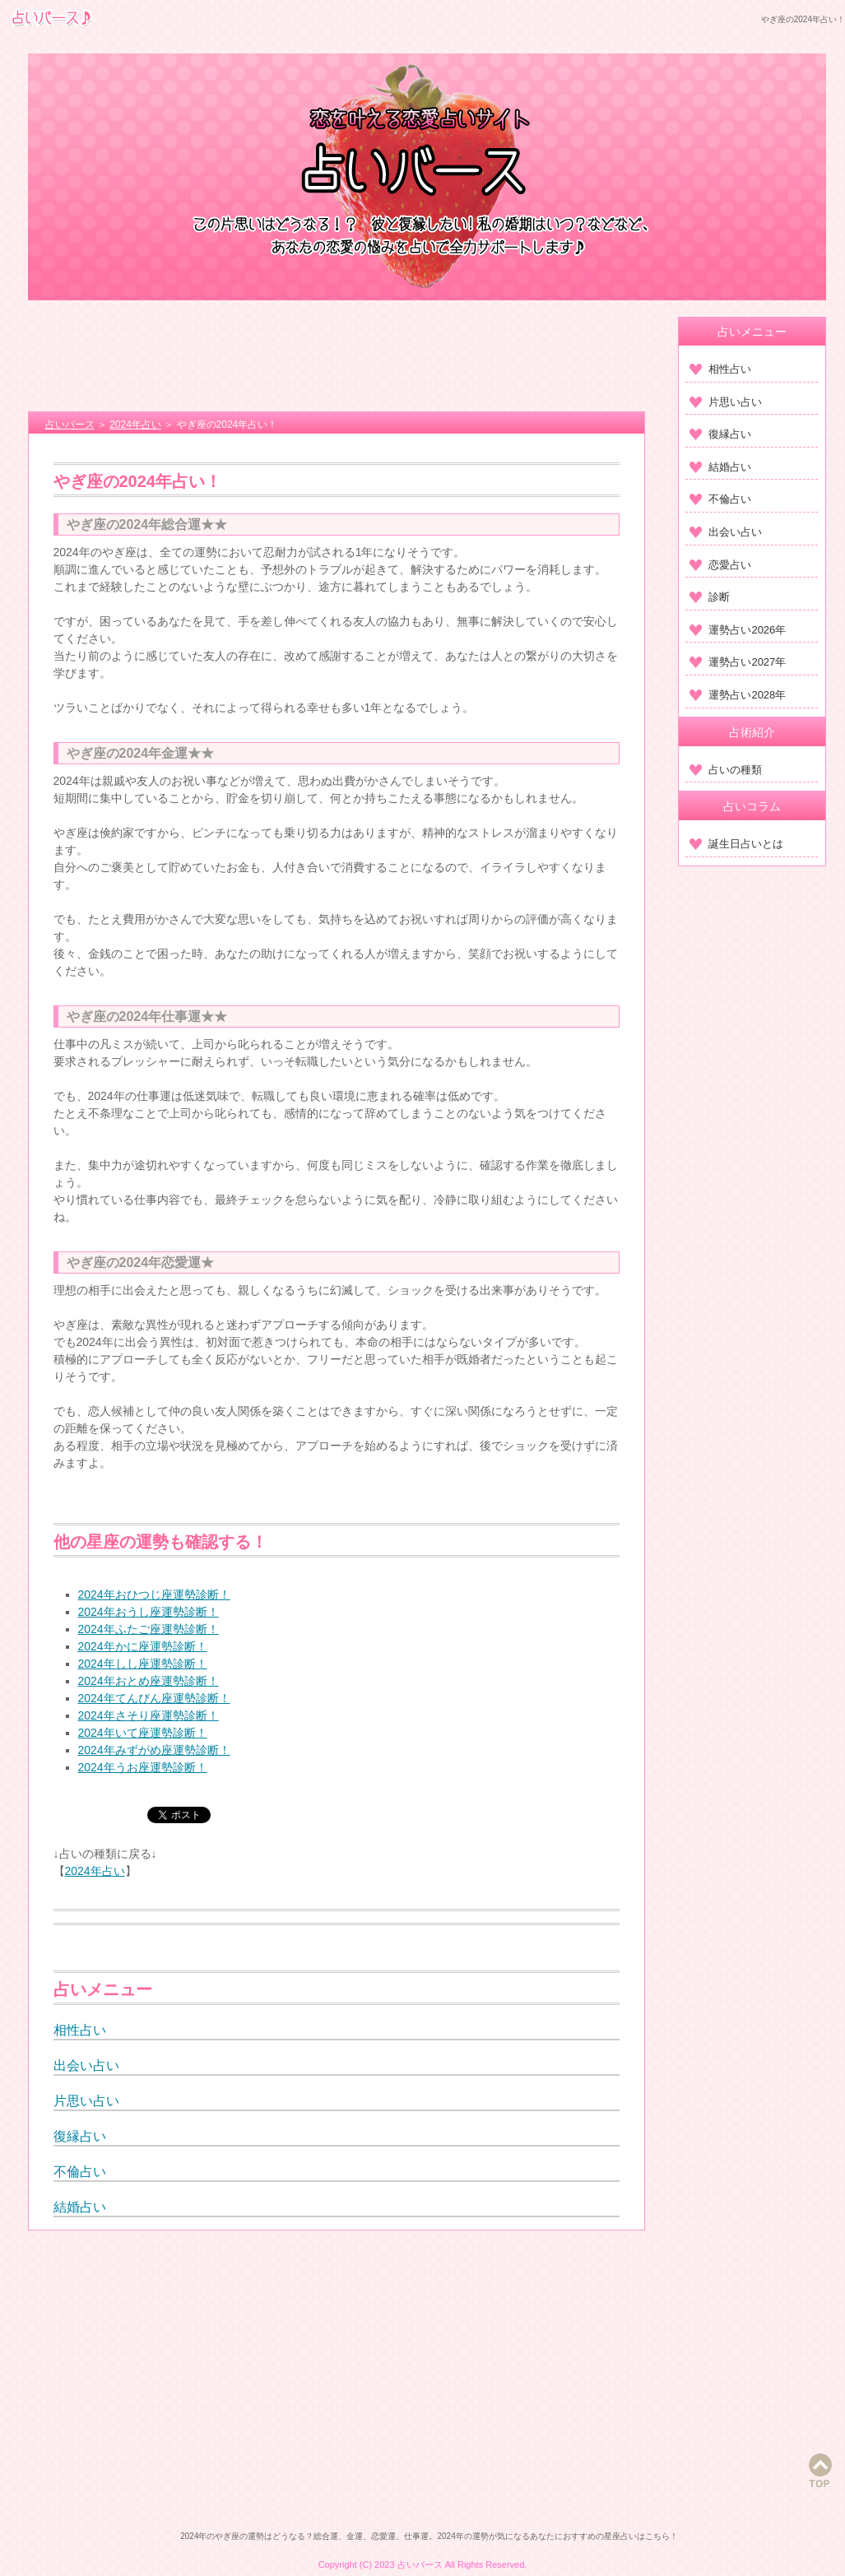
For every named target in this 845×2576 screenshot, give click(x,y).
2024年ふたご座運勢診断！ (148, 1629)
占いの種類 (725, 770)
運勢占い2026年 (737, 630)
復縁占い (79, 2136)
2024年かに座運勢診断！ (142, 1646)
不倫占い (79, 2172)
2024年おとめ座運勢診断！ (148, 1680)
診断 (709, 597)
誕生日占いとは (736, 844)
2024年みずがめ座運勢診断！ (154, 1750)
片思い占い (86, 2101)
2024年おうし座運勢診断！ (148, 1611)
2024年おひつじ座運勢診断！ (154, 1594)
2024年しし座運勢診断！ (142, 1663)
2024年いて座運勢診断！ (142, 1732)
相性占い (79, 2030)
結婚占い (79, 2207)
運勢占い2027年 (737, 662)
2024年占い (95, 1870)
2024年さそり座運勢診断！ (148, 1715)
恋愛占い (720, 565)
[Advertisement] (336, 358)
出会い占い (86, 2065)
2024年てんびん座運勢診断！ (154, 1698)
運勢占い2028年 (737, 695)
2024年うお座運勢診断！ (142, 1767)
